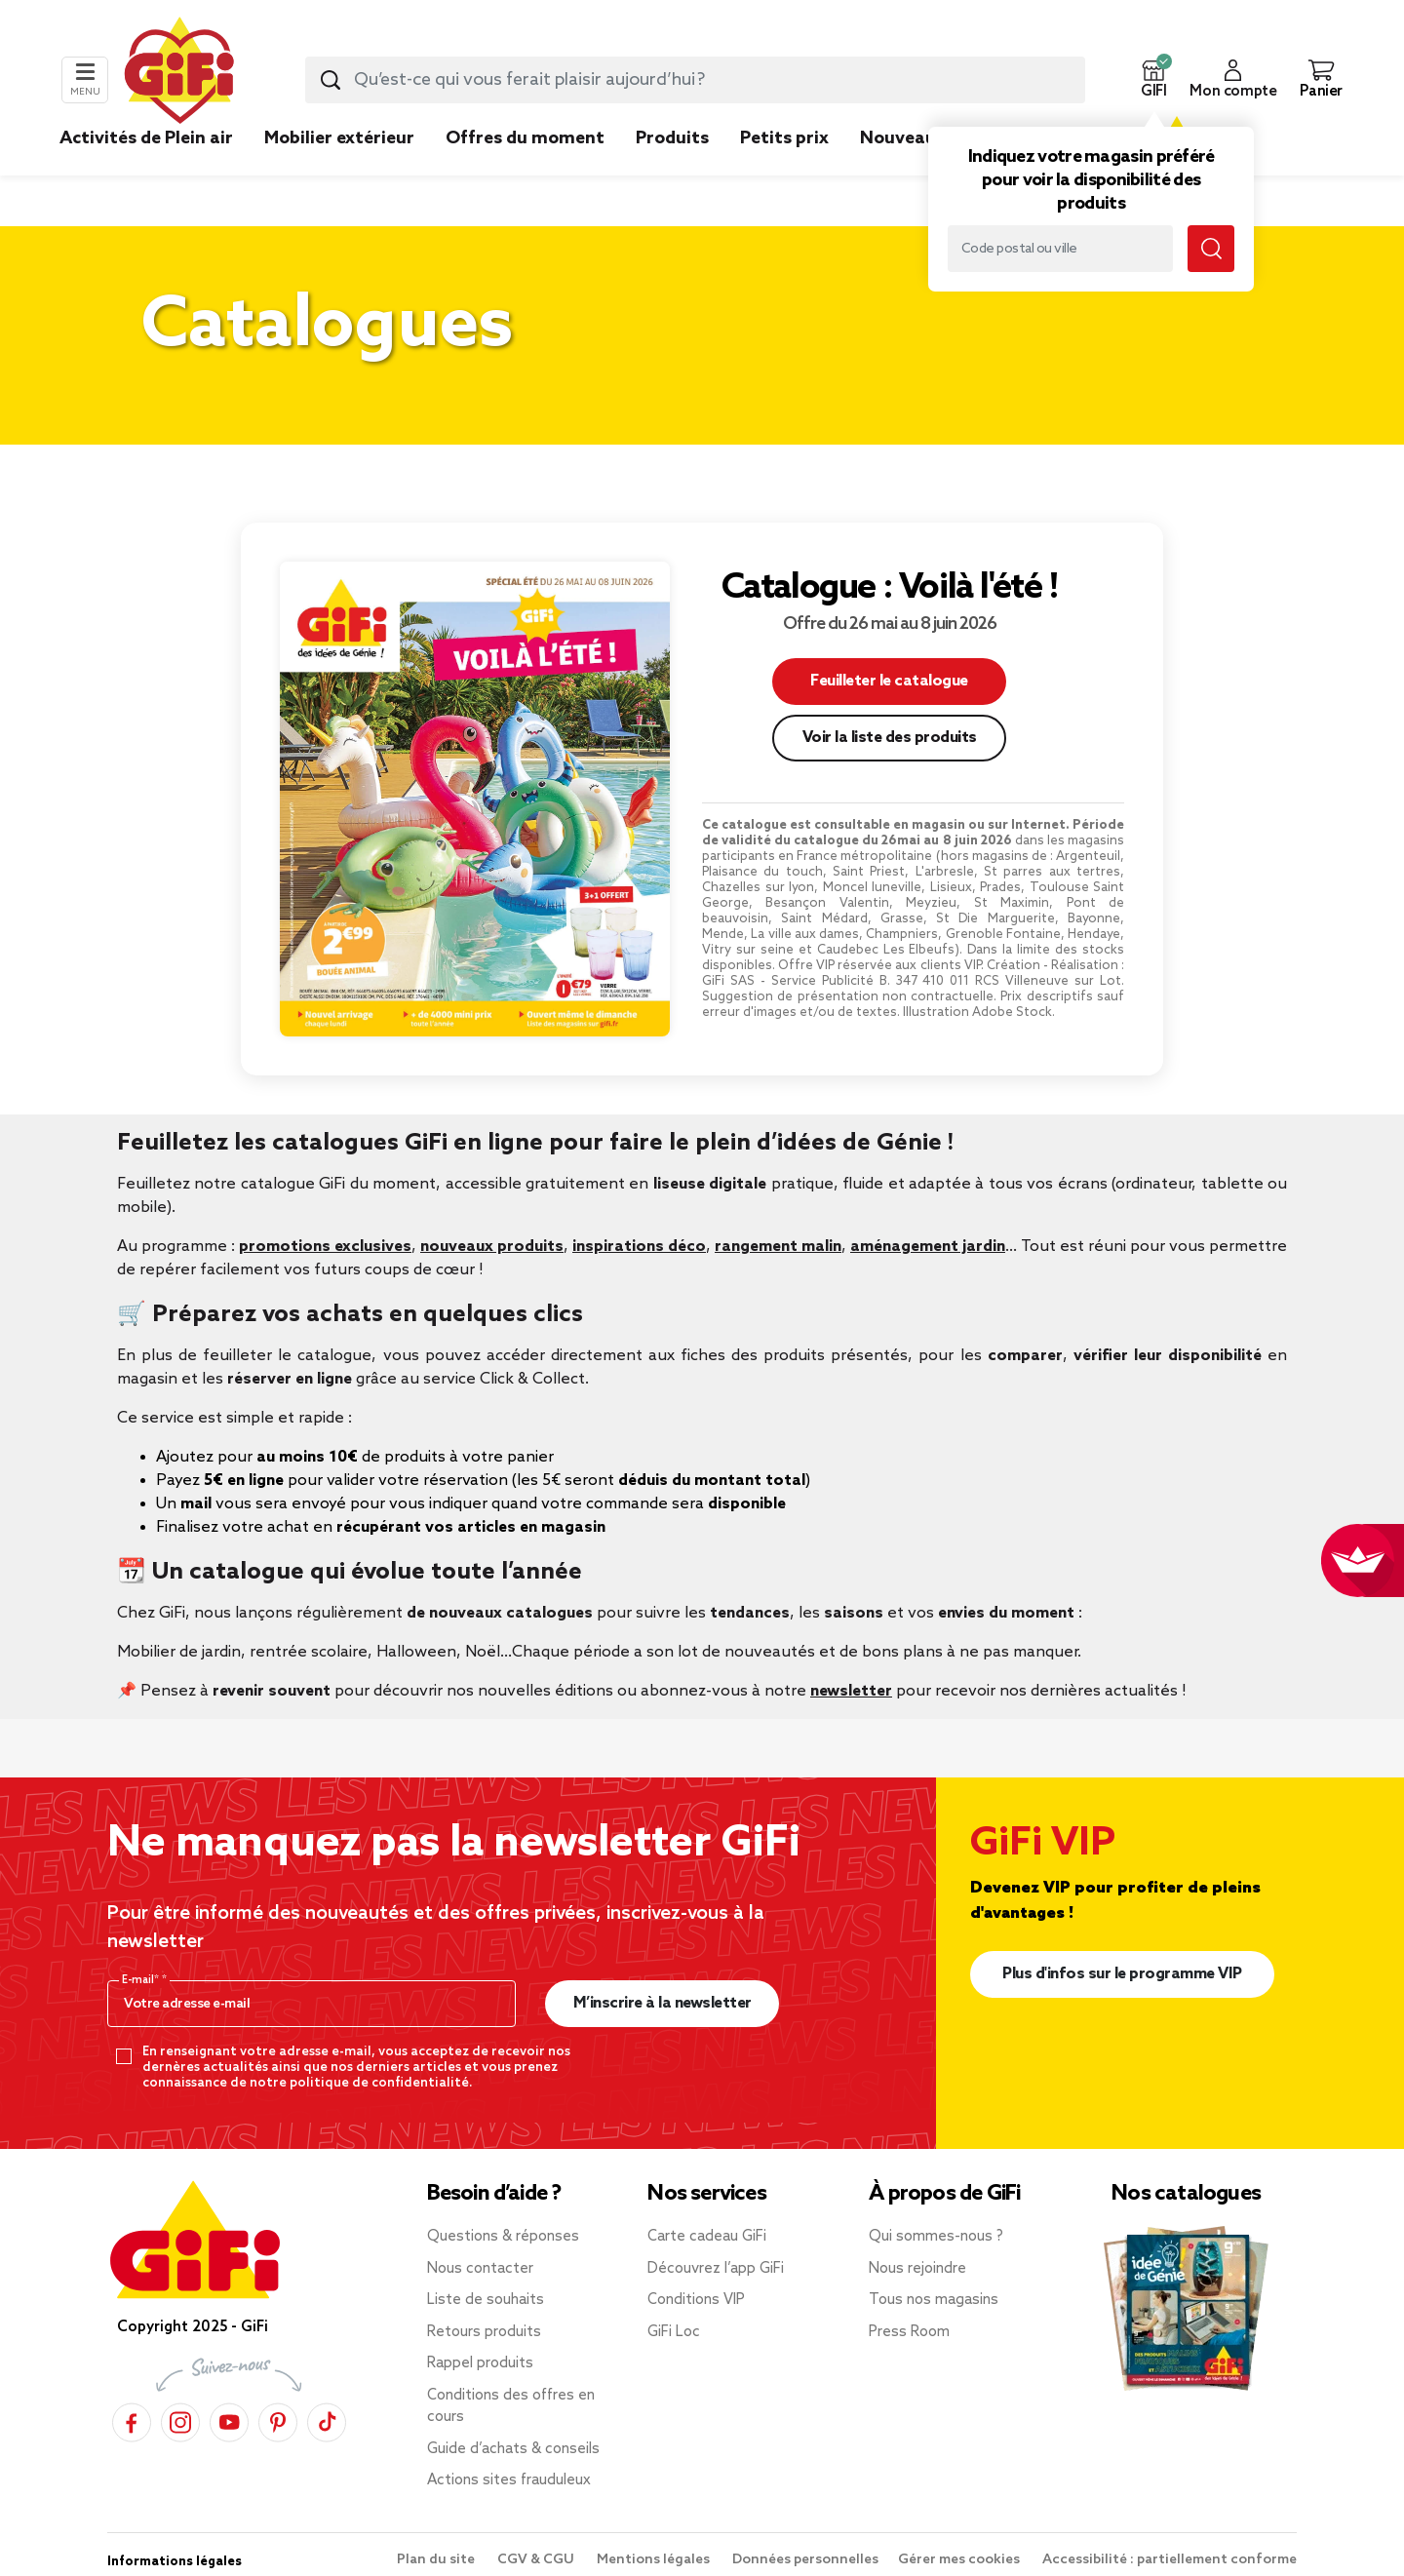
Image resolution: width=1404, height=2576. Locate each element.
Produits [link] (672, 138)
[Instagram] (180, 2422)
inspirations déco (639, 1246)
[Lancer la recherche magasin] (1211, 248)
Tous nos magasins (933, 2300)
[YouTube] (229, 2422)
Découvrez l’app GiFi (715, 2269)
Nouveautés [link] (911, 138)
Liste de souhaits (485, 2300)
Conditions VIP (696, 2300)
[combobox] (695, 80)
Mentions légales (655, 2560)
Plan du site (437, 2560)
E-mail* (142, 1980)
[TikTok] (326, 2422)
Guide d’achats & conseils (513, 2449)
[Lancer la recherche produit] (330, 80)
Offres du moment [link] (525, 138)
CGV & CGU (537, 2560)
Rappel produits (480, 2363)
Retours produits (484, 2332)
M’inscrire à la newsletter (662, 2003)
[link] (672, 168)
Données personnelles (805, 2560)
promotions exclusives (325, 1246)
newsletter (851, 1691)
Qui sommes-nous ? (936, 2236)
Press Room (909, 2332)
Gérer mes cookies (960, 2560)
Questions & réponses (503, 2236)
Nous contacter (480, 2269)
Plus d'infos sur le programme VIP (1122, 1974)
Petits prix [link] (784, 138)
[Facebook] (131, 2422)
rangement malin (778, 1246)
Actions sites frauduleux (509, 2480)
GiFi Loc (673, 2332)
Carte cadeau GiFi (706, 2236)
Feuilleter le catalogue (889, 681)
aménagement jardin (927, 1246)
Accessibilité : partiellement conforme (1169, 2560)
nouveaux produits (492, 1246)
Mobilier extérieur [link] (339, 138)
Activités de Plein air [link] (146, 138)
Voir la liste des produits (889, 737)
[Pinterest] (277, 2422)
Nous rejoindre (917, 2269)
